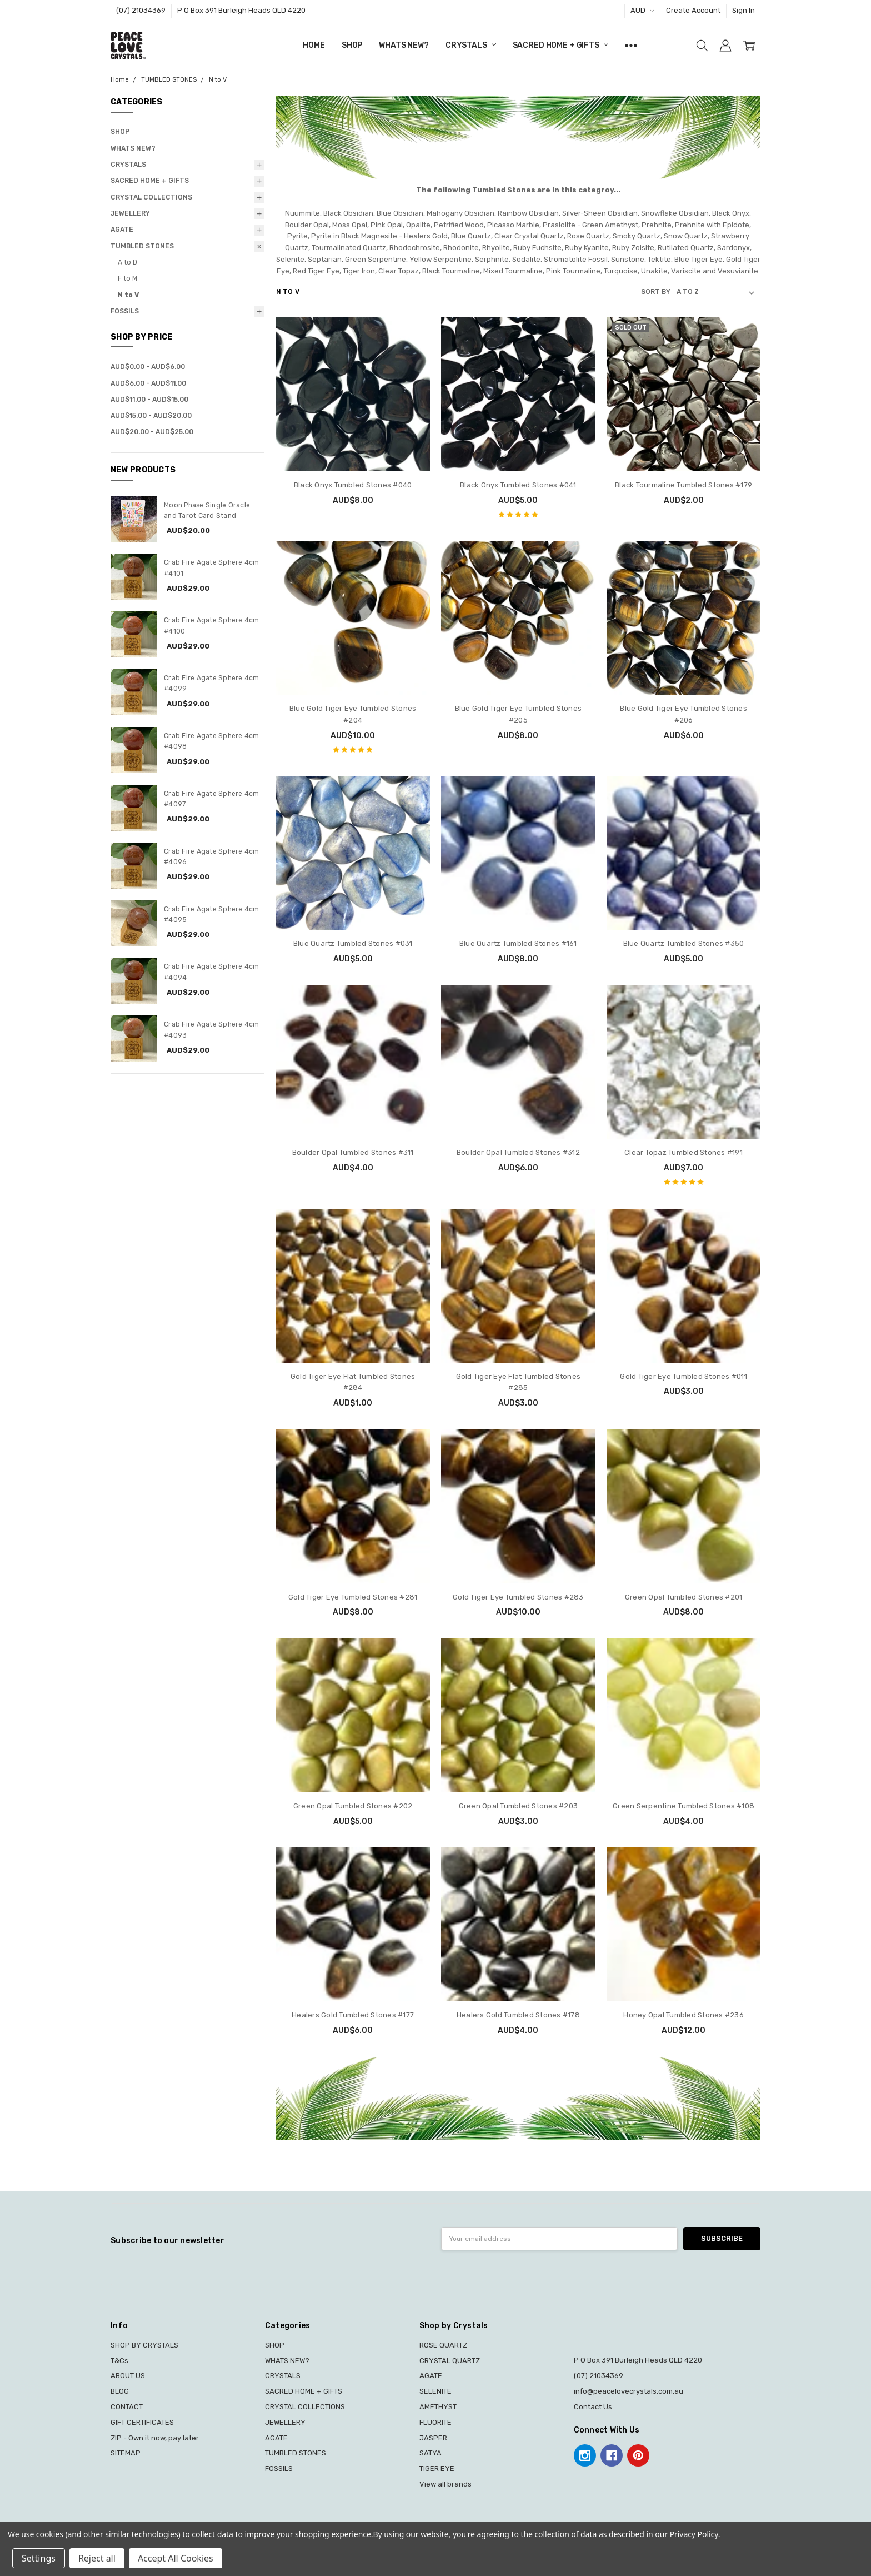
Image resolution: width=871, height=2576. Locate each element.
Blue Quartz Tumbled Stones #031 (353, 943)
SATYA (430, 2453)
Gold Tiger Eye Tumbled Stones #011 (683, 1376)
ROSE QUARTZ (443, 2345)
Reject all (97, 2558)
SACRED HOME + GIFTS (560, 45)
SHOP (352, 45)
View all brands (445, 2484)
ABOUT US (128, 2375)
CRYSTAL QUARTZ (449, 2360)
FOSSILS (125, 311)
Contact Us (593, 2407)
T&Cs (119, 2360)
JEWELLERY (130, 213)
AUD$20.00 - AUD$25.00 (152, 432)
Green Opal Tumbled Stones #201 (684, 1597)
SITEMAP (126, 2453)
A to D (127, 262)
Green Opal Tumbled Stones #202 (353, 1806)
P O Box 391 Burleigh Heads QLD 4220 (241, 10)
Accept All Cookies (175, 2558)
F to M (127, 278)
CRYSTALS (470, 45)
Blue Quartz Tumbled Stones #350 (683, 943)
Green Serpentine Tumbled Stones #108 (683, 1806)
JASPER (433, 2438)
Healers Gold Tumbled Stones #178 (518, 2015)
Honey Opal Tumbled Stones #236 (683, 2015)
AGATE (122, 229)
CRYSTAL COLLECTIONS (151, 197)
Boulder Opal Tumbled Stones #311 (353, 1152)
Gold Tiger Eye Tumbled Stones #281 (353, 1597)
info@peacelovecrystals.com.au (628, 2391)
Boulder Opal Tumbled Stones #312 (518, 1152)
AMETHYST (438, 2407)
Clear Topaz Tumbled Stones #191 (683, 1152)
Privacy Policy (694, 2534)
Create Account (693, 10)
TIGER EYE (436, 2468)
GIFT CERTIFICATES (142, 2422)
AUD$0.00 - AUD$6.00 (148, 367)
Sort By (655, 292)
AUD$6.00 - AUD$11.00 (148, 383)
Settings (39, 2558)
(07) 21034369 (141, 10)
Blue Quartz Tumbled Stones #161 (518, 943)
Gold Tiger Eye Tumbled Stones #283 (518, 1597)
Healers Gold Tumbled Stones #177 (353, 2015)
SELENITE (435, 2391)
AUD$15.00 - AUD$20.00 (151, 416)
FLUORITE (435, 2422)
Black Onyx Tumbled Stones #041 (518, 485)
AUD (642, 10)
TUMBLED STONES (142, 246)
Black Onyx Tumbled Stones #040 (353, 485)
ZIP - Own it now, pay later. (155, 2438)
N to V (128, 295)
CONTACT (127, 2407)
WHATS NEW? (404, 45)
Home (313, 45)
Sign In (743, 10)
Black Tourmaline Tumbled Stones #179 (683, 485)
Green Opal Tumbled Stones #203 (518, 1806)
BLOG (120, 2391)
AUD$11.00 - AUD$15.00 (149, 399)
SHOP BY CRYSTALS (144, 2345)
